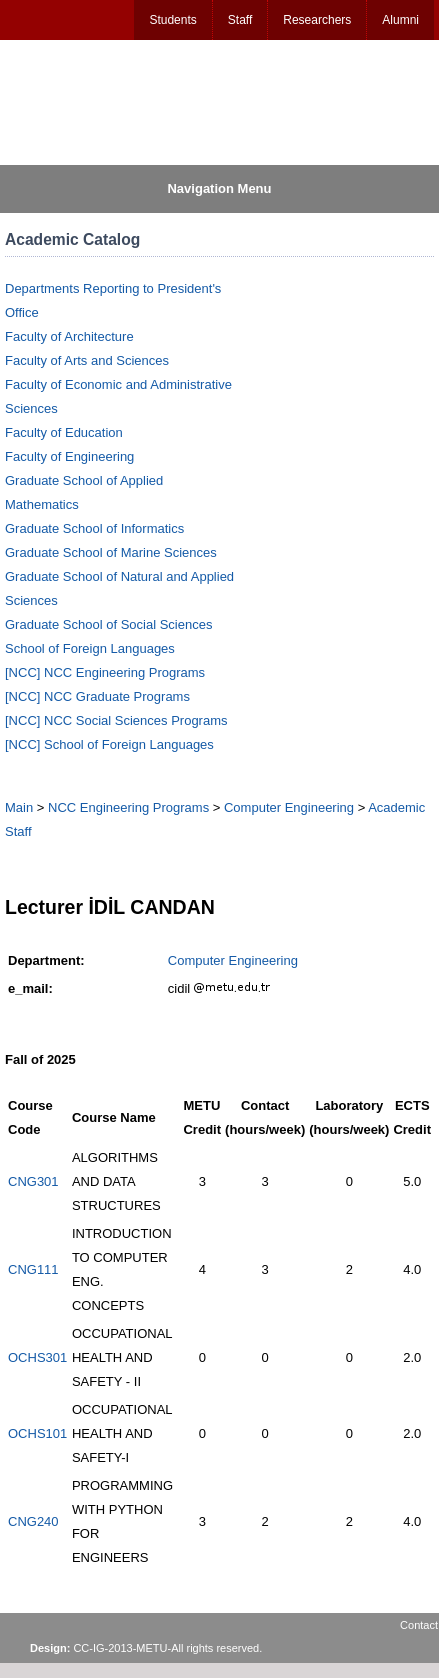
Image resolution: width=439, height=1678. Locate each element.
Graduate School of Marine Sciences (111, 552)
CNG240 (33, 1521)
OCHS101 (37, 1433)
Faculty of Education (64, 432)
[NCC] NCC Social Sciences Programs (116, 720)
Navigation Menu (219, 188)
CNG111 (33, 1269)
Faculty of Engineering (69, 456)
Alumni (400, 20)
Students (172, 20)
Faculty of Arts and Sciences (87, 360)
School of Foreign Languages (90, 648)
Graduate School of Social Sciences (108, 624)
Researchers (317, 20)
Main (19, 807)
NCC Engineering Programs (128, 807)
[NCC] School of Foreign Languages (109, 744)
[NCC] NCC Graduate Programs (97, 696)
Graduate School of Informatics (94, 528)
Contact (419, 1625)
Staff (240, 20)
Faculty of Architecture (69, 336)
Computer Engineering (289, 807)
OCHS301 (37, 1357)
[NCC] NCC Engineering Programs (105, 672)
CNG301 (33, 1181)
